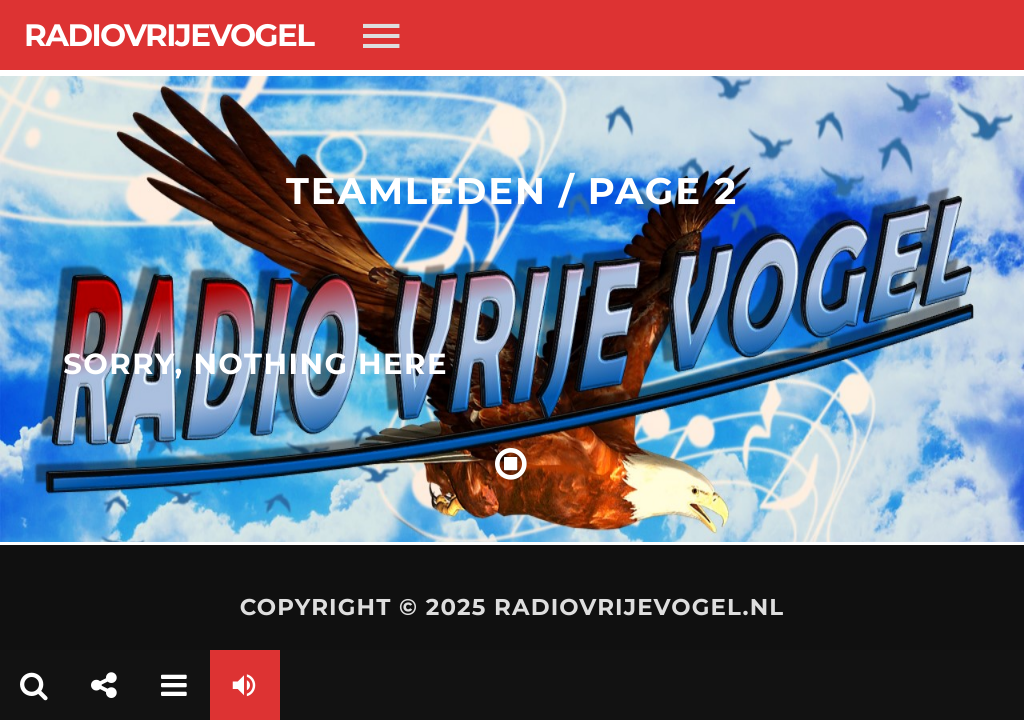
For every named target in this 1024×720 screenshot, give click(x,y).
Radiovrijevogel (168, 35)
